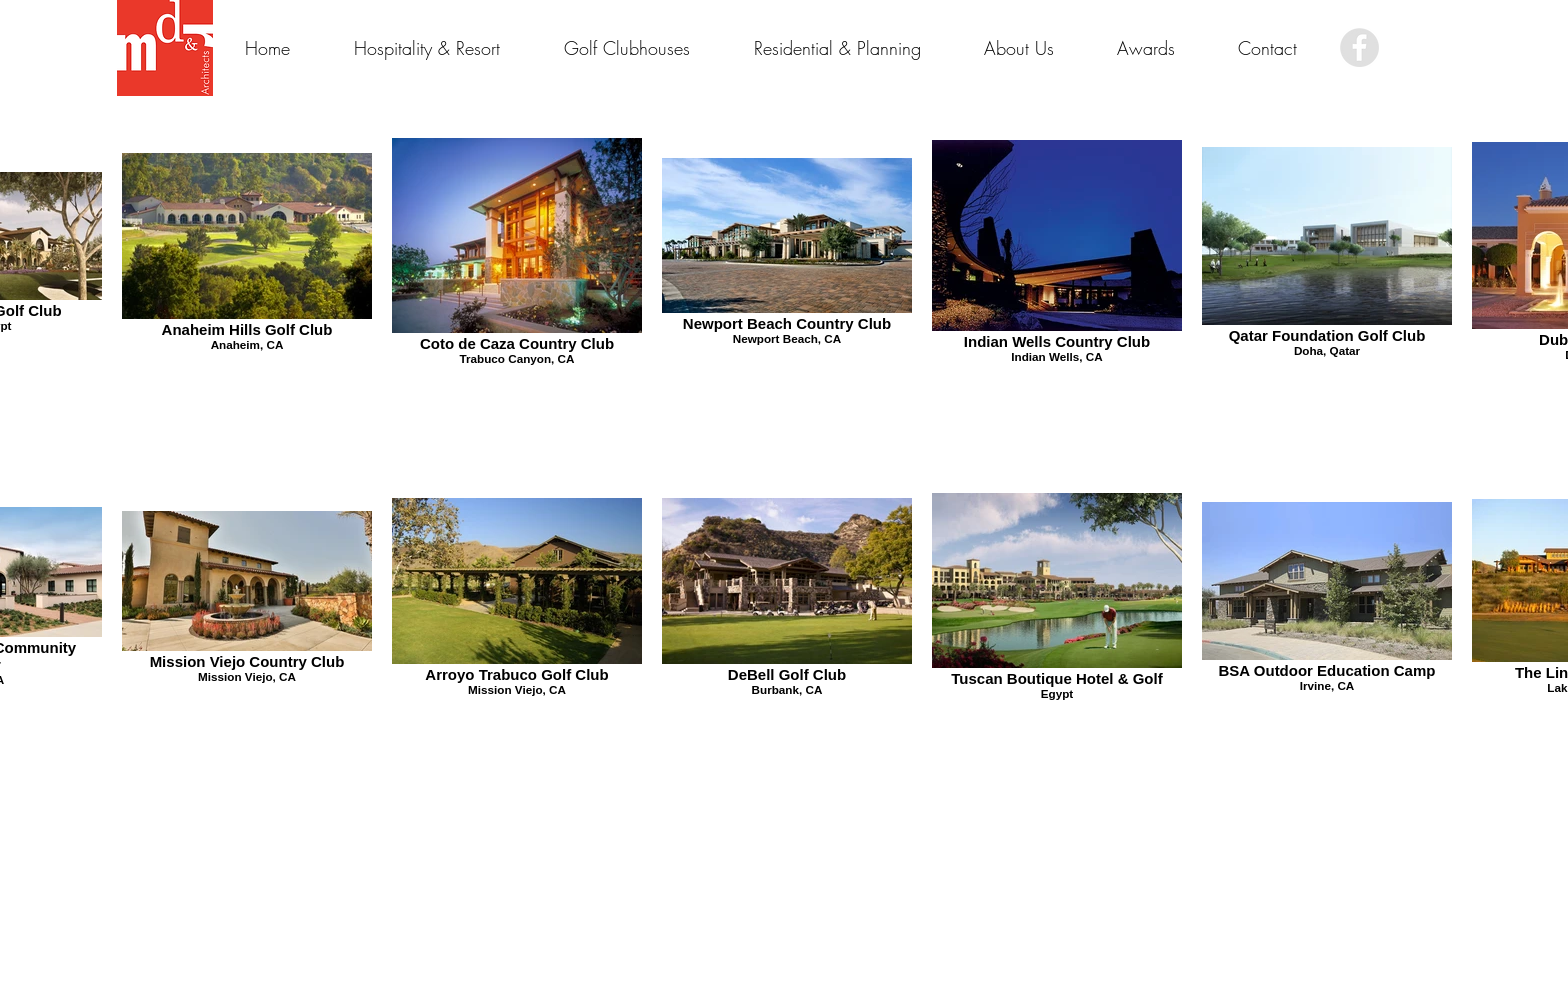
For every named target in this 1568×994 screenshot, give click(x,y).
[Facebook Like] (1424, 48)
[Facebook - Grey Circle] (1359, 47)
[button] (1145, 48)
